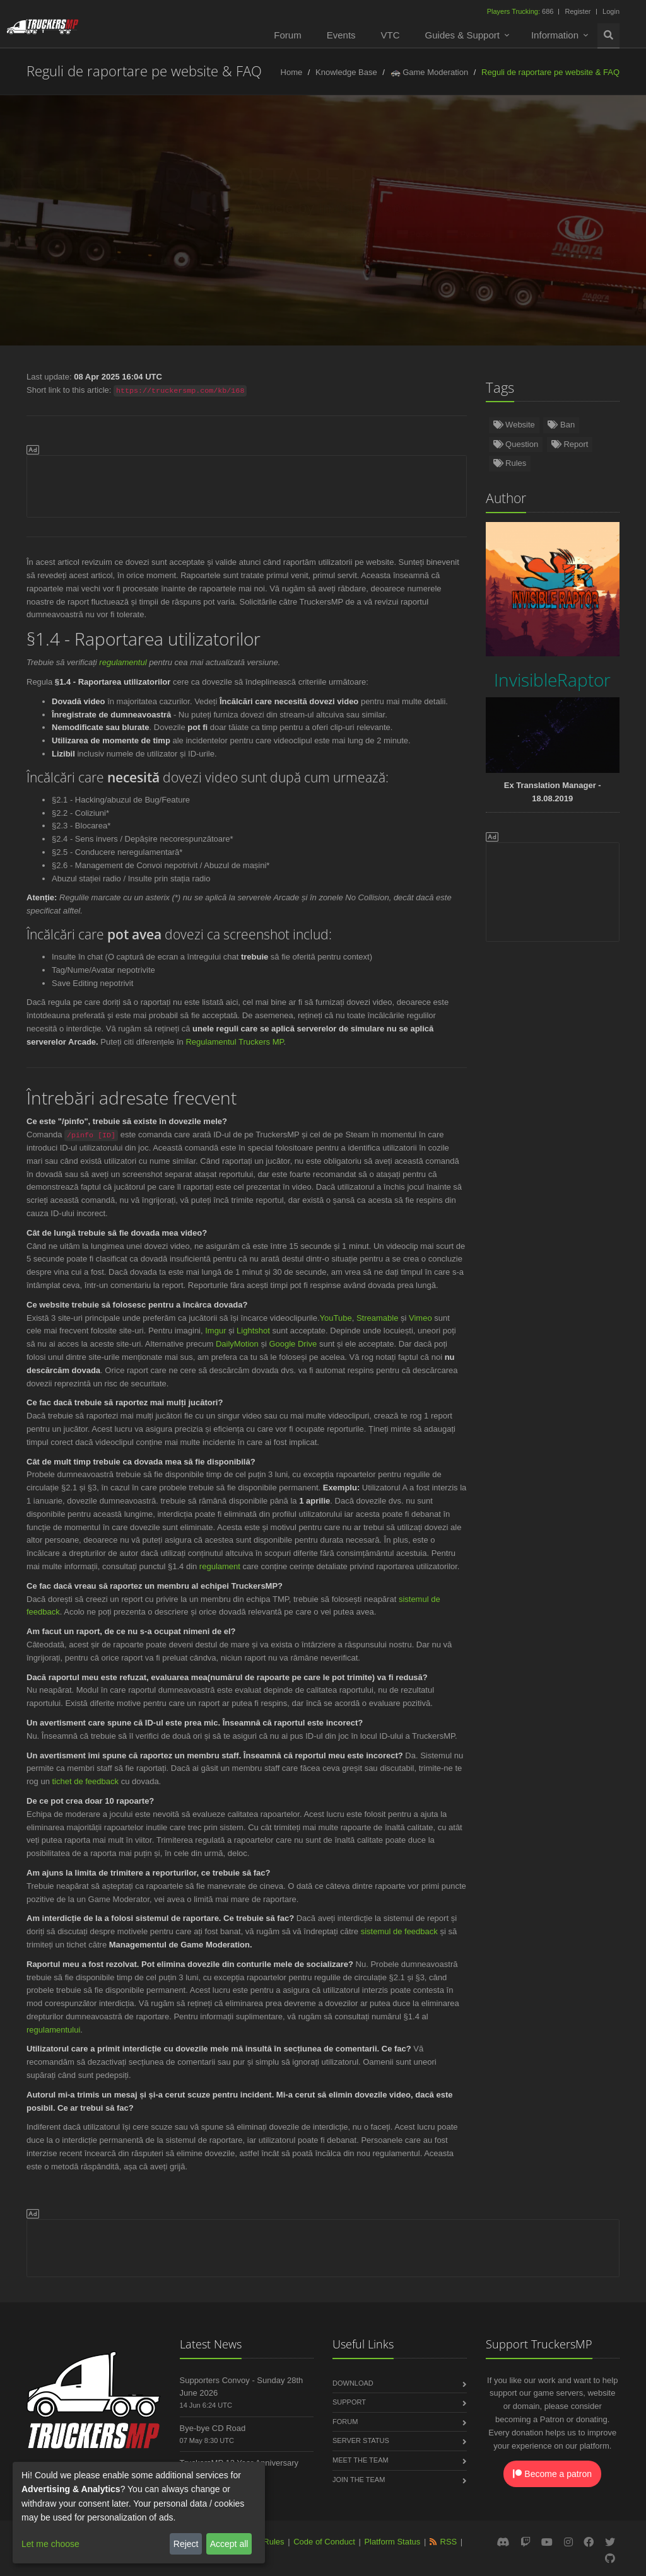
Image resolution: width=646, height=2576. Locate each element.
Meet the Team (360, 2460)
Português (578, 234)
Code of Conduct (324, 2541)
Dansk (357, 260)
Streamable (377, 1318)
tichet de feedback (85, 1781)
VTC (390, 35)
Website (514, 424)
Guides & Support (462, 35)
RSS (448, 2541)
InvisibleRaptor (356, 207)
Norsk (224, 234)
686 (521, 11)
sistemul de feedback (399, 1931)
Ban (561, 424)
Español (278, 234)
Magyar (589, 260)
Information (554, 35)
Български (417, 260)
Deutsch (117, 234)
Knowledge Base (346, 72)
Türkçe (173, 234)
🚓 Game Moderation (430, 72)
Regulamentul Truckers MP (234, 1042)
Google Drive (293, 1344)
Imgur (215, 1330)
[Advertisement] (246, 484)
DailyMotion (237, 1344)
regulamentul (122, 662)
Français (515, 234)
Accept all (229, 2544)
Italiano (169, 260)
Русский (456, 234)
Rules (510, 463)
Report (570, 444)
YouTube (336, 1318)
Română (57, 260)
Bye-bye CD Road (213, 2428)
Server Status (360, 2440)
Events (341, 35)
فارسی (535, 260)
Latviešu (480, 260)
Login (611, 11)
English (61, 234)
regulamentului (53, 2029)
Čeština (114, 260)
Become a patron (552, 2474)
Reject (186, 2544)
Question (516, 444)
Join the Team (358, 2479)
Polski (402, 234)
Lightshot (253, 1330)
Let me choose (50, 2544)
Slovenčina (231, 260)
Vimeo (420, 1318)
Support (349, 2402)
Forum (287, 35)
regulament (219, 1566)
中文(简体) (298, 260)
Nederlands (341, 234)
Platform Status (392, 2541)
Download (352, 2383)
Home (292, 72)
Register (577, 11)
